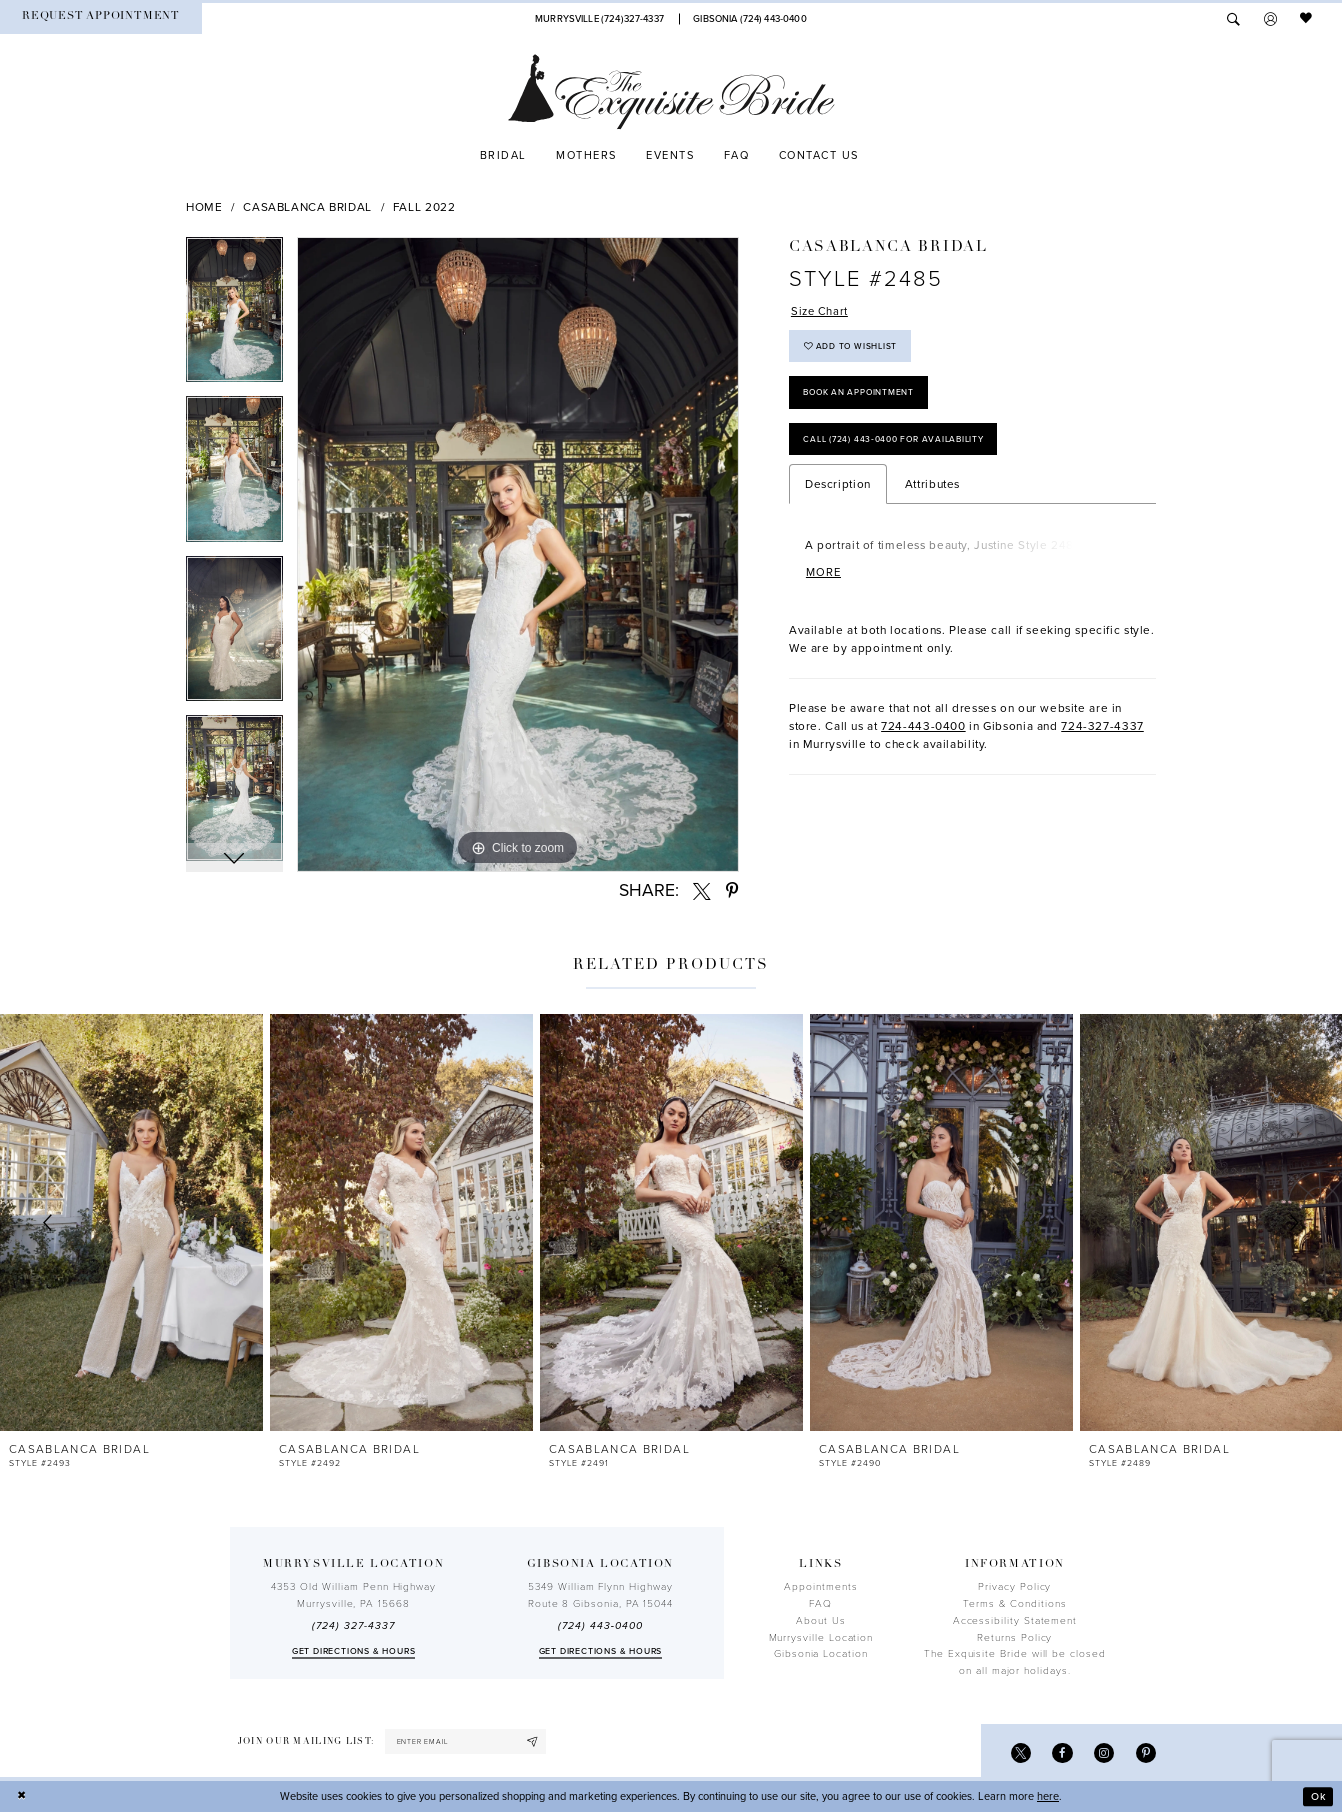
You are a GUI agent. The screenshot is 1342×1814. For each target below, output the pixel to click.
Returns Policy (1014, 1638)
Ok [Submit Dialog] (1318, 1797)
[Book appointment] (101, 18)
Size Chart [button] (820, 312)
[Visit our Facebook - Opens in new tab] (1060, 1753)
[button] (1270, 19)
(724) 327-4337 (353, 1626)
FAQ (820, 1604)
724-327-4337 (1102, 733)
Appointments (820, 1587)
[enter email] (469, 1742)
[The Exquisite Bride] (671, 92)
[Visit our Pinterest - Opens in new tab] (1145, 1753)
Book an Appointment (861, 396)
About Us (820, 1621)
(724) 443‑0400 (600, 1626)
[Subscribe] (539, 1742)
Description (838, 491)
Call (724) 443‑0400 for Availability (899, 445)
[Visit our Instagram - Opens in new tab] (1102, 1753)
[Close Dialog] (22, 1798)
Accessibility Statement (1015, 1621)
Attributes (932, 491)
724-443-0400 (923, 733)
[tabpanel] (234, 317)
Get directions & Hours (354, 1651)
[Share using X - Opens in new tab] (702, 891)
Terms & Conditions (1015, 1604)
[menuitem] (101, 18)
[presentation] (131, 1223)
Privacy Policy (1014, 1587)
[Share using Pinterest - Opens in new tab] (732, 891)
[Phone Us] (599, 18)
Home (204, 207)
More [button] (824, 580)
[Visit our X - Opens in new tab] (1017, 1753)
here (1048, 1797)
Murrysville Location (821, 1638)
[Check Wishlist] (1307, 19)
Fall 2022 (424, 207)
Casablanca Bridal (307, 207)
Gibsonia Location (821, 1654)
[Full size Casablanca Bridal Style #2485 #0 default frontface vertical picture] (518, 555)
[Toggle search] (1233, 19)
